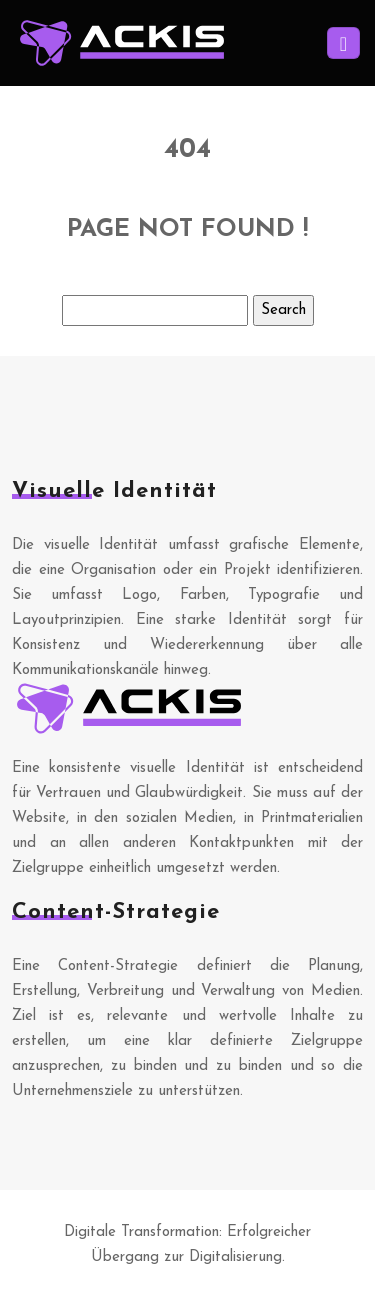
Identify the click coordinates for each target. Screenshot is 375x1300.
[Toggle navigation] (343, 43)
